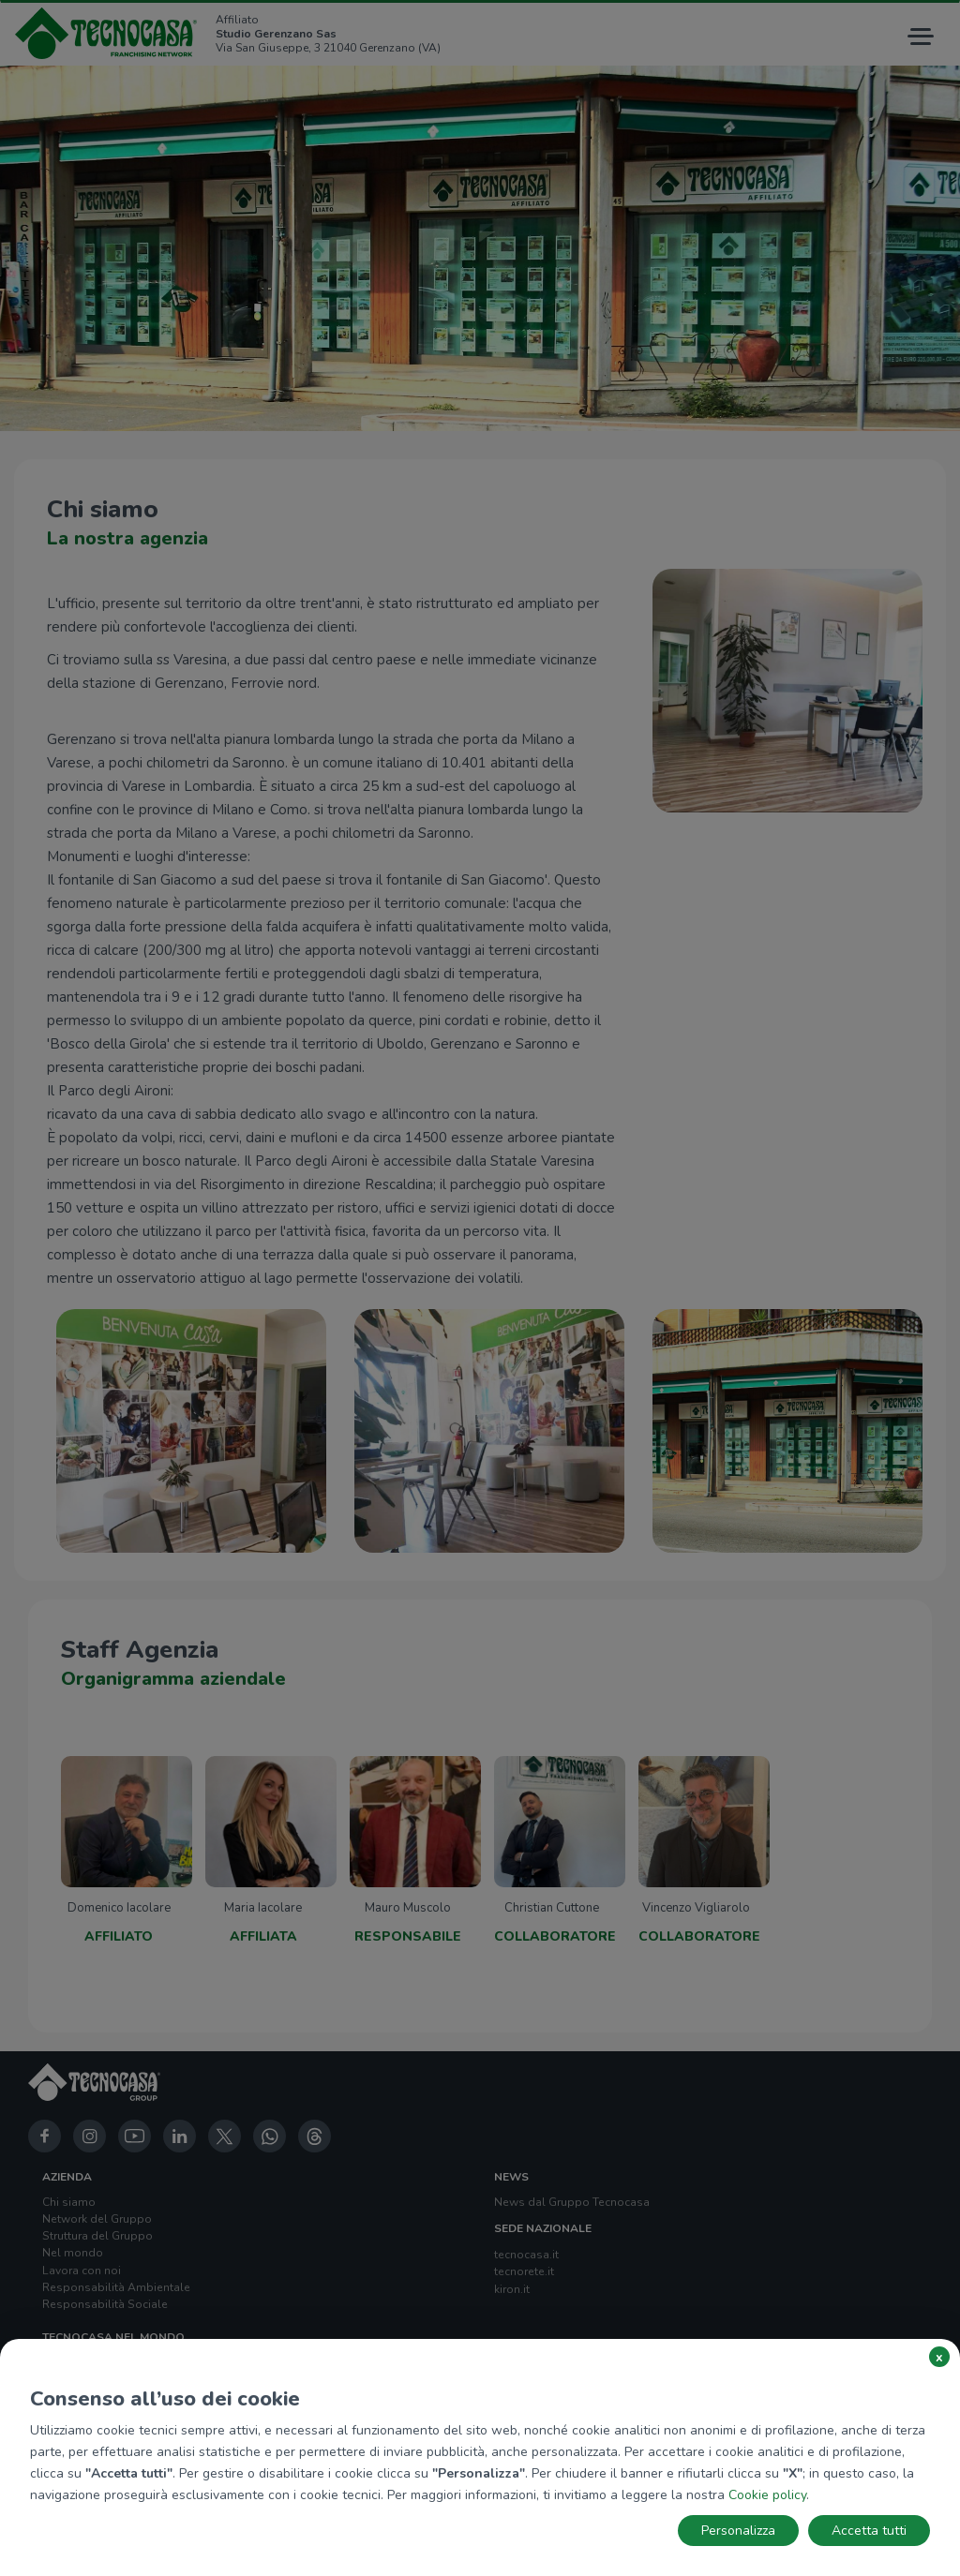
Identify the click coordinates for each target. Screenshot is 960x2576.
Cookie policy (767, 2495)
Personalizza (738, 2530)
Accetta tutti (869, 2530)
